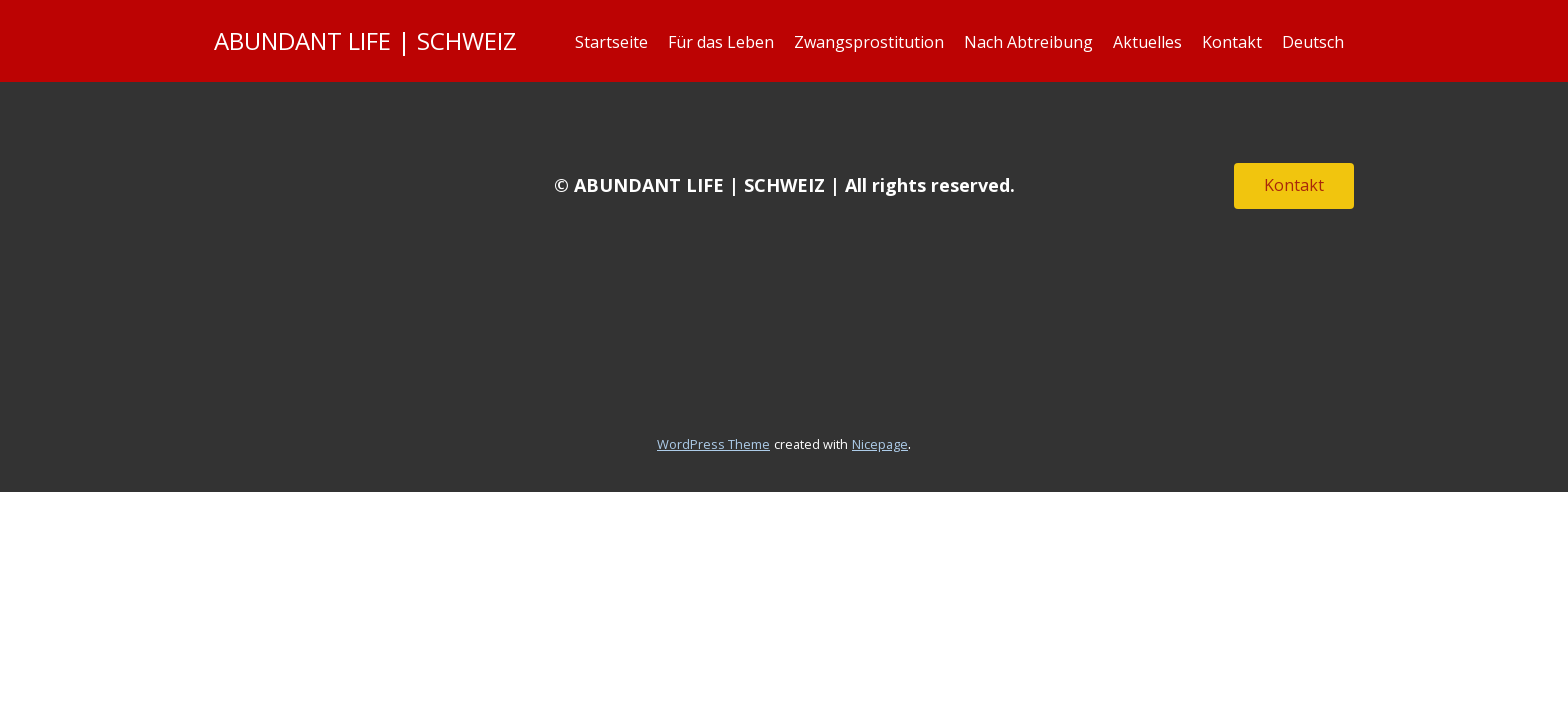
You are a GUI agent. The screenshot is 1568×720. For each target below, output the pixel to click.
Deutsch (1313, 42)
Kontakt (1232, 42)
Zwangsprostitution (869, 42)
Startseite (611, 42)
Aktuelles (1147, 42)
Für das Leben (721, 42)
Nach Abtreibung (1028, 42)
